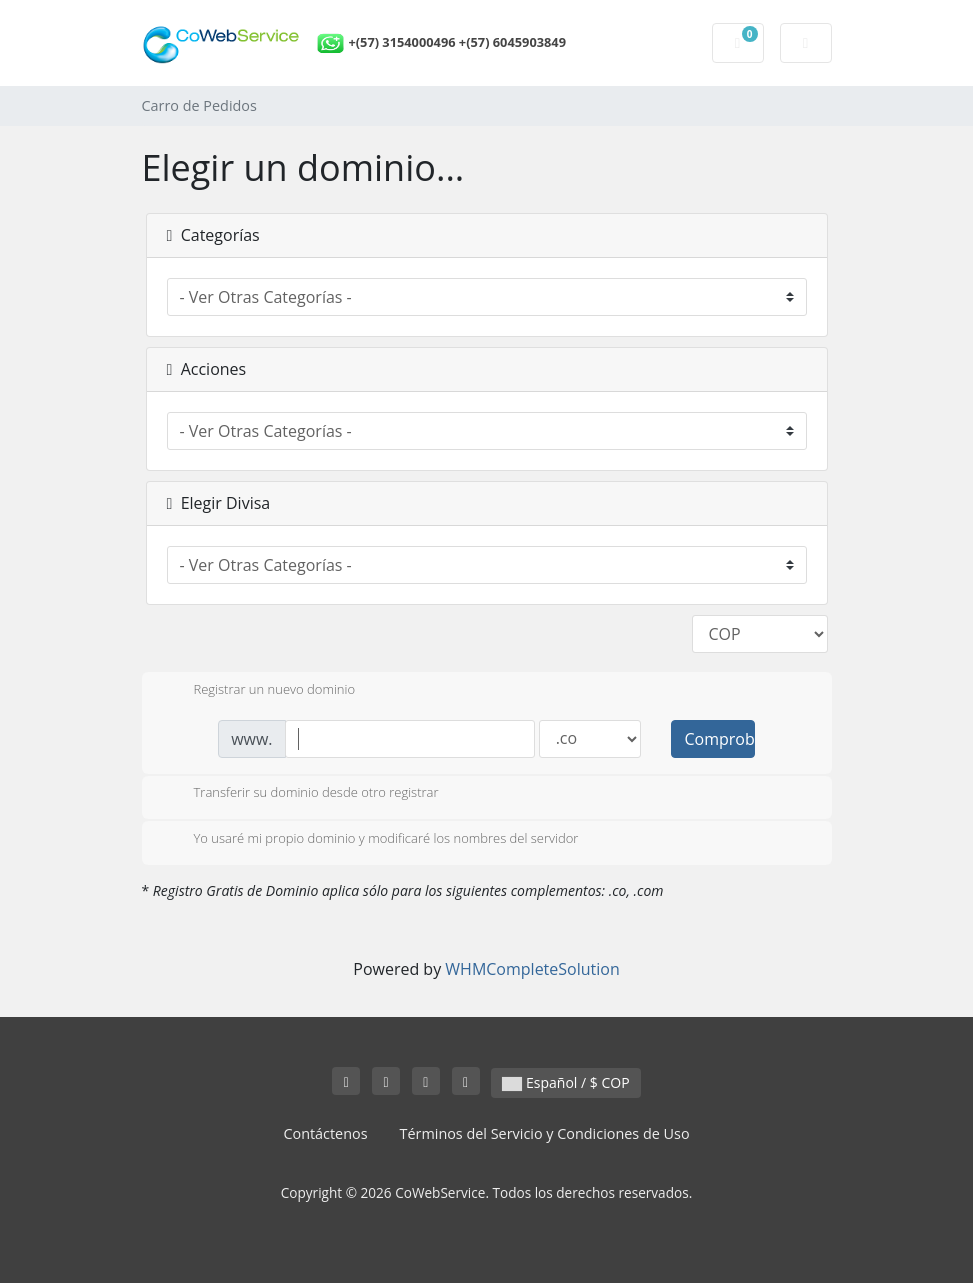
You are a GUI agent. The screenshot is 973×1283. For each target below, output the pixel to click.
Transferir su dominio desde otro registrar (300, 794)
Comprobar (719, 739)
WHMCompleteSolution (532, 969)
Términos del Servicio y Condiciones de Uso (545, 1133)
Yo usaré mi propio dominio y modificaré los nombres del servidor (370, 840)
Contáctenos (325, 1133)
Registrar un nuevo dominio (259, 691)
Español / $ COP (565, 1082)
